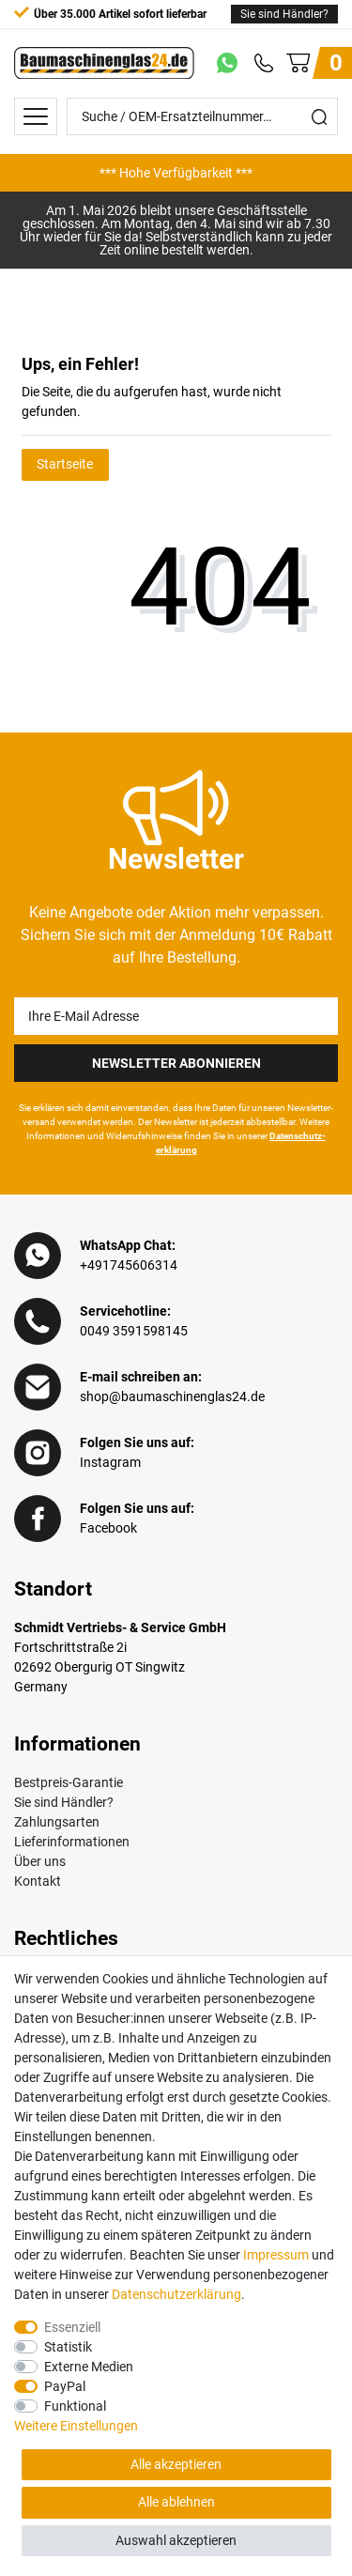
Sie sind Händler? (284, 14)
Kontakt (37, 1881)
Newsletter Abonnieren (176, 1063)
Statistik (68, 2346)
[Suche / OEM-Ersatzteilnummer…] (184, 116)
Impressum (276, 2254)
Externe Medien (88, 2366)
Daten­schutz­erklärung (176, 2294)
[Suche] (319, 116)
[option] (176, 173)
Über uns (40, 1861)
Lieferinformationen (72, 1841)
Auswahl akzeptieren (176, 2540)
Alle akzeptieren (176, 2464)
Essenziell (72, 2327)
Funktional (75, 2406)
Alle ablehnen (176, 2501)
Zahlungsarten (56, 1821)
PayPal (64, 2386)
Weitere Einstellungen (76, 2425)
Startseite (65, 463)
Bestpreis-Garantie (68, 1782)
